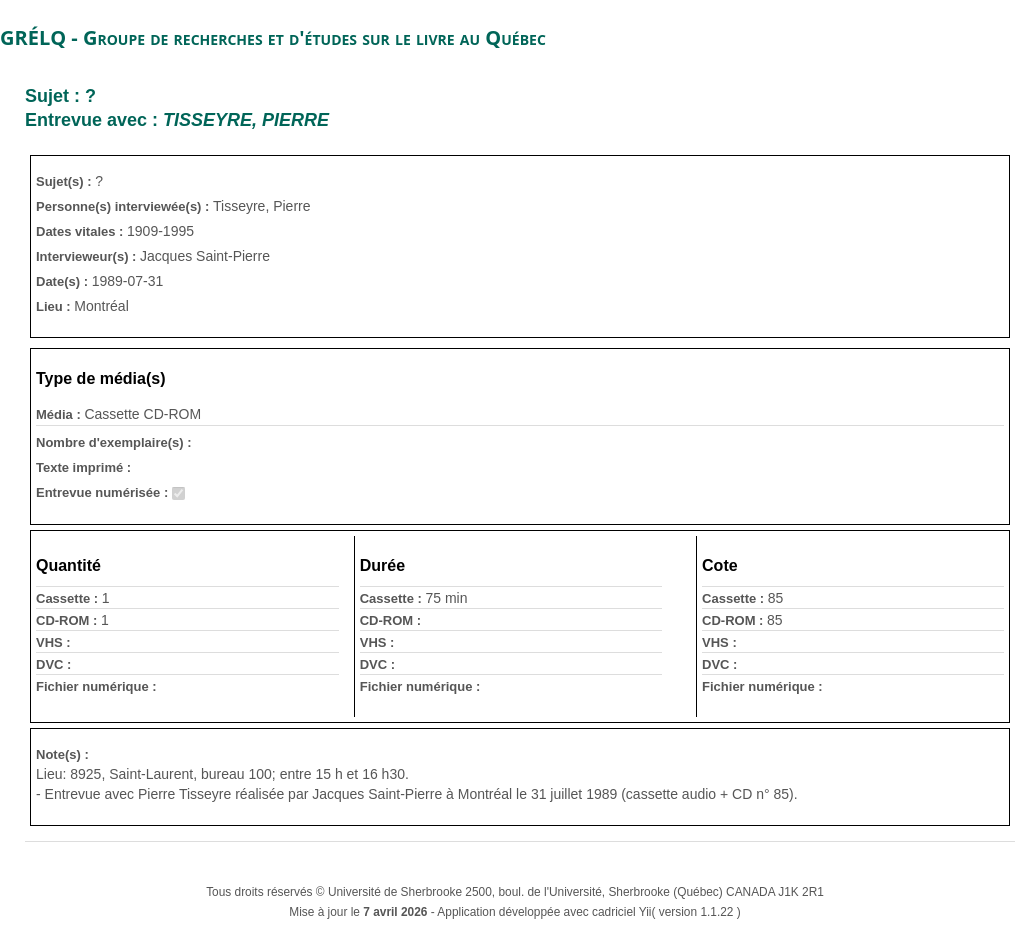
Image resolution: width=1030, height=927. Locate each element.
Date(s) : (64, 281)
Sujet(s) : (65, 181)
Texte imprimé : (83, 467)
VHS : (53, 642)
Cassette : (69, 598)
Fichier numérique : (96, 686)
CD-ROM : (68, 620)
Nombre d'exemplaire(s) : (114, 442)
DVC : (53, 664)
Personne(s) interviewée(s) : (124, 206)
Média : (60, 414)
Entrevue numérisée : (104, 492)
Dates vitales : (81, 231)
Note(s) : (62, 754)
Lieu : (55, 306)
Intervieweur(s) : (88, 256)
